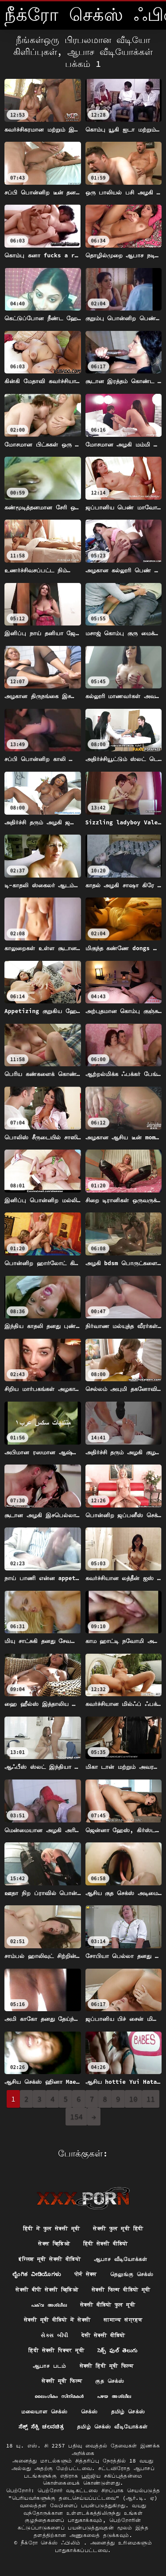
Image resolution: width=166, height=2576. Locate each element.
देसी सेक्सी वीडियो (103, 2335)
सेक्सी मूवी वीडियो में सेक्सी (57, 2319)
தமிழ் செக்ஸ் (128, 2411)
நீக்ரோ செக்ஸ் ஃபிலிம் (52, 2542)
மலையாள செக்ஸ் (44, 2411)
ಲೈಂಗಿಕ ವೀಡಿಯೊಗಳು (36, 2274)
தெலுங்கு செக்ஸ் (132, 2274)
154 (76, 2116)
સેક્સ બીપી (54, 2335)
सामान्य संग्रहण (123, 2319)
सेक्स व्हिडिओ (54, 2243)
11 (151, 2098)
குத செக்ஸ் (109, 2381)
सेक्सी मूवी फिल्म (62, 2381)
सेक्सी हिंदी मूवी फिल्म (106, 2365)
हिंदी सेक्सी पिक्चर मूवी (56, 2350)
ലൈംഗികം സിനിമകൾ (59, 2396)
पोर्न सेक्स (85, 2274)
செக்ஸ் (89, 2411)
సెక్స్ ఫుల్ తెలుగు (117, 2350)
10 (133, 2098)
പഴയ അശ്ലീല (114, 2396)
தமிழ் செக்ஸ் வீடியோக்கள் (112, 2426)
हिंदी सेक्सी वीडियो (105, 2243)
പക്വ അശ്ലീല (49, 2304)
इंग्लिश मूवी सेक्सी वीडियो (50, 2259)
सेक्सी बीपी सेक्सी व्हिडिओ (46, 2289)
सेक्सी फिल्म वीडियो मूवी (121, 2289)
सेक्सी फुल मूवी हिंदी (118, 2228)
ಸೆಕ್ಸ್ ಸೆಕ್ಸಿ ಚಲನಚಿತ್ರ (41, 2426)
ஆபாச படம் (49, 2365)
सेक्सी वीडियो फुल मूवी (107, 2304)
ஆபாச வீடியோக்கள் (120, 2259)
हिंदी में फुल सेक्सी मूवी (51, 2228)
